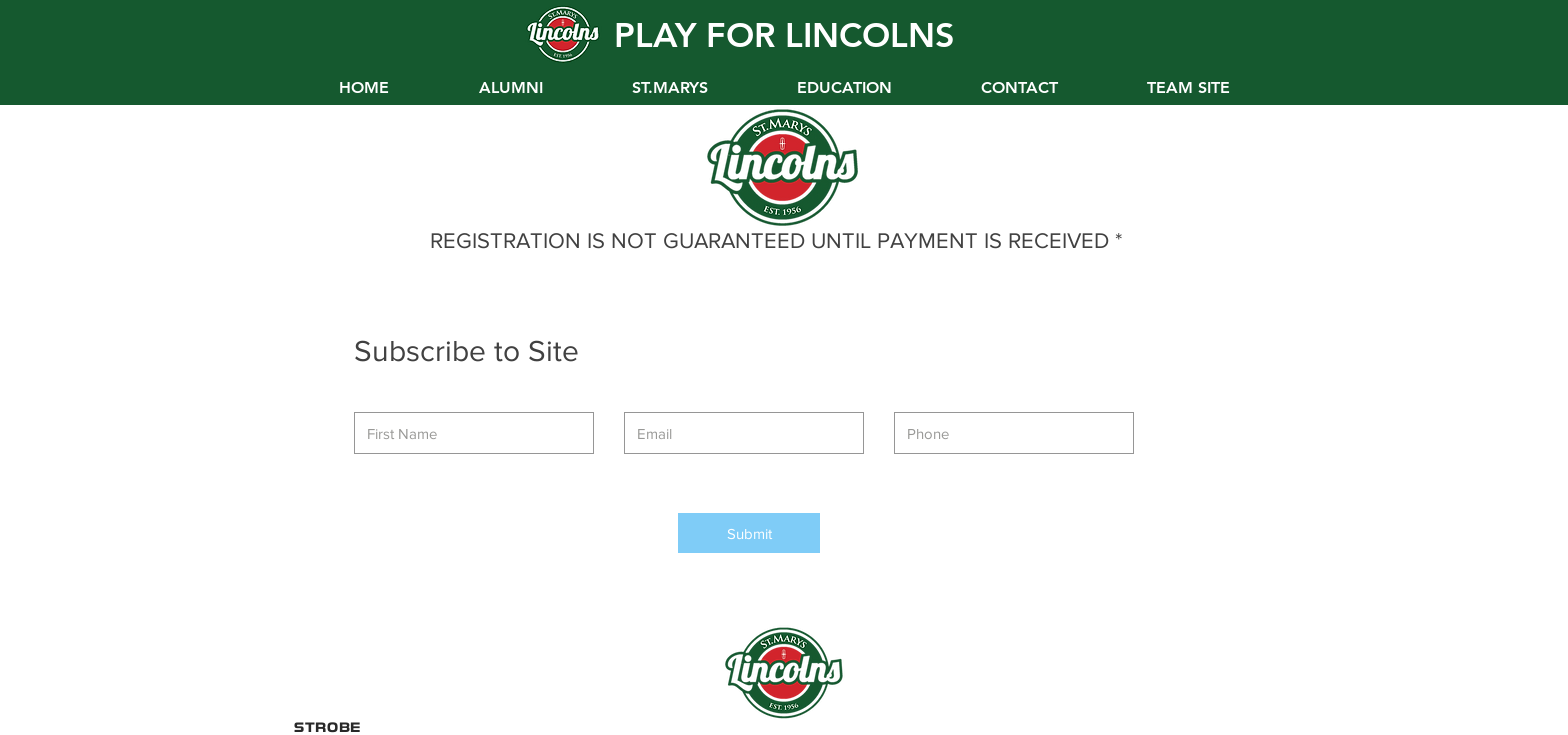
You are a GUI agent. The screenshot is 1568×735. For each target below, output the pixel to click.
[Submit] (749, 533)
